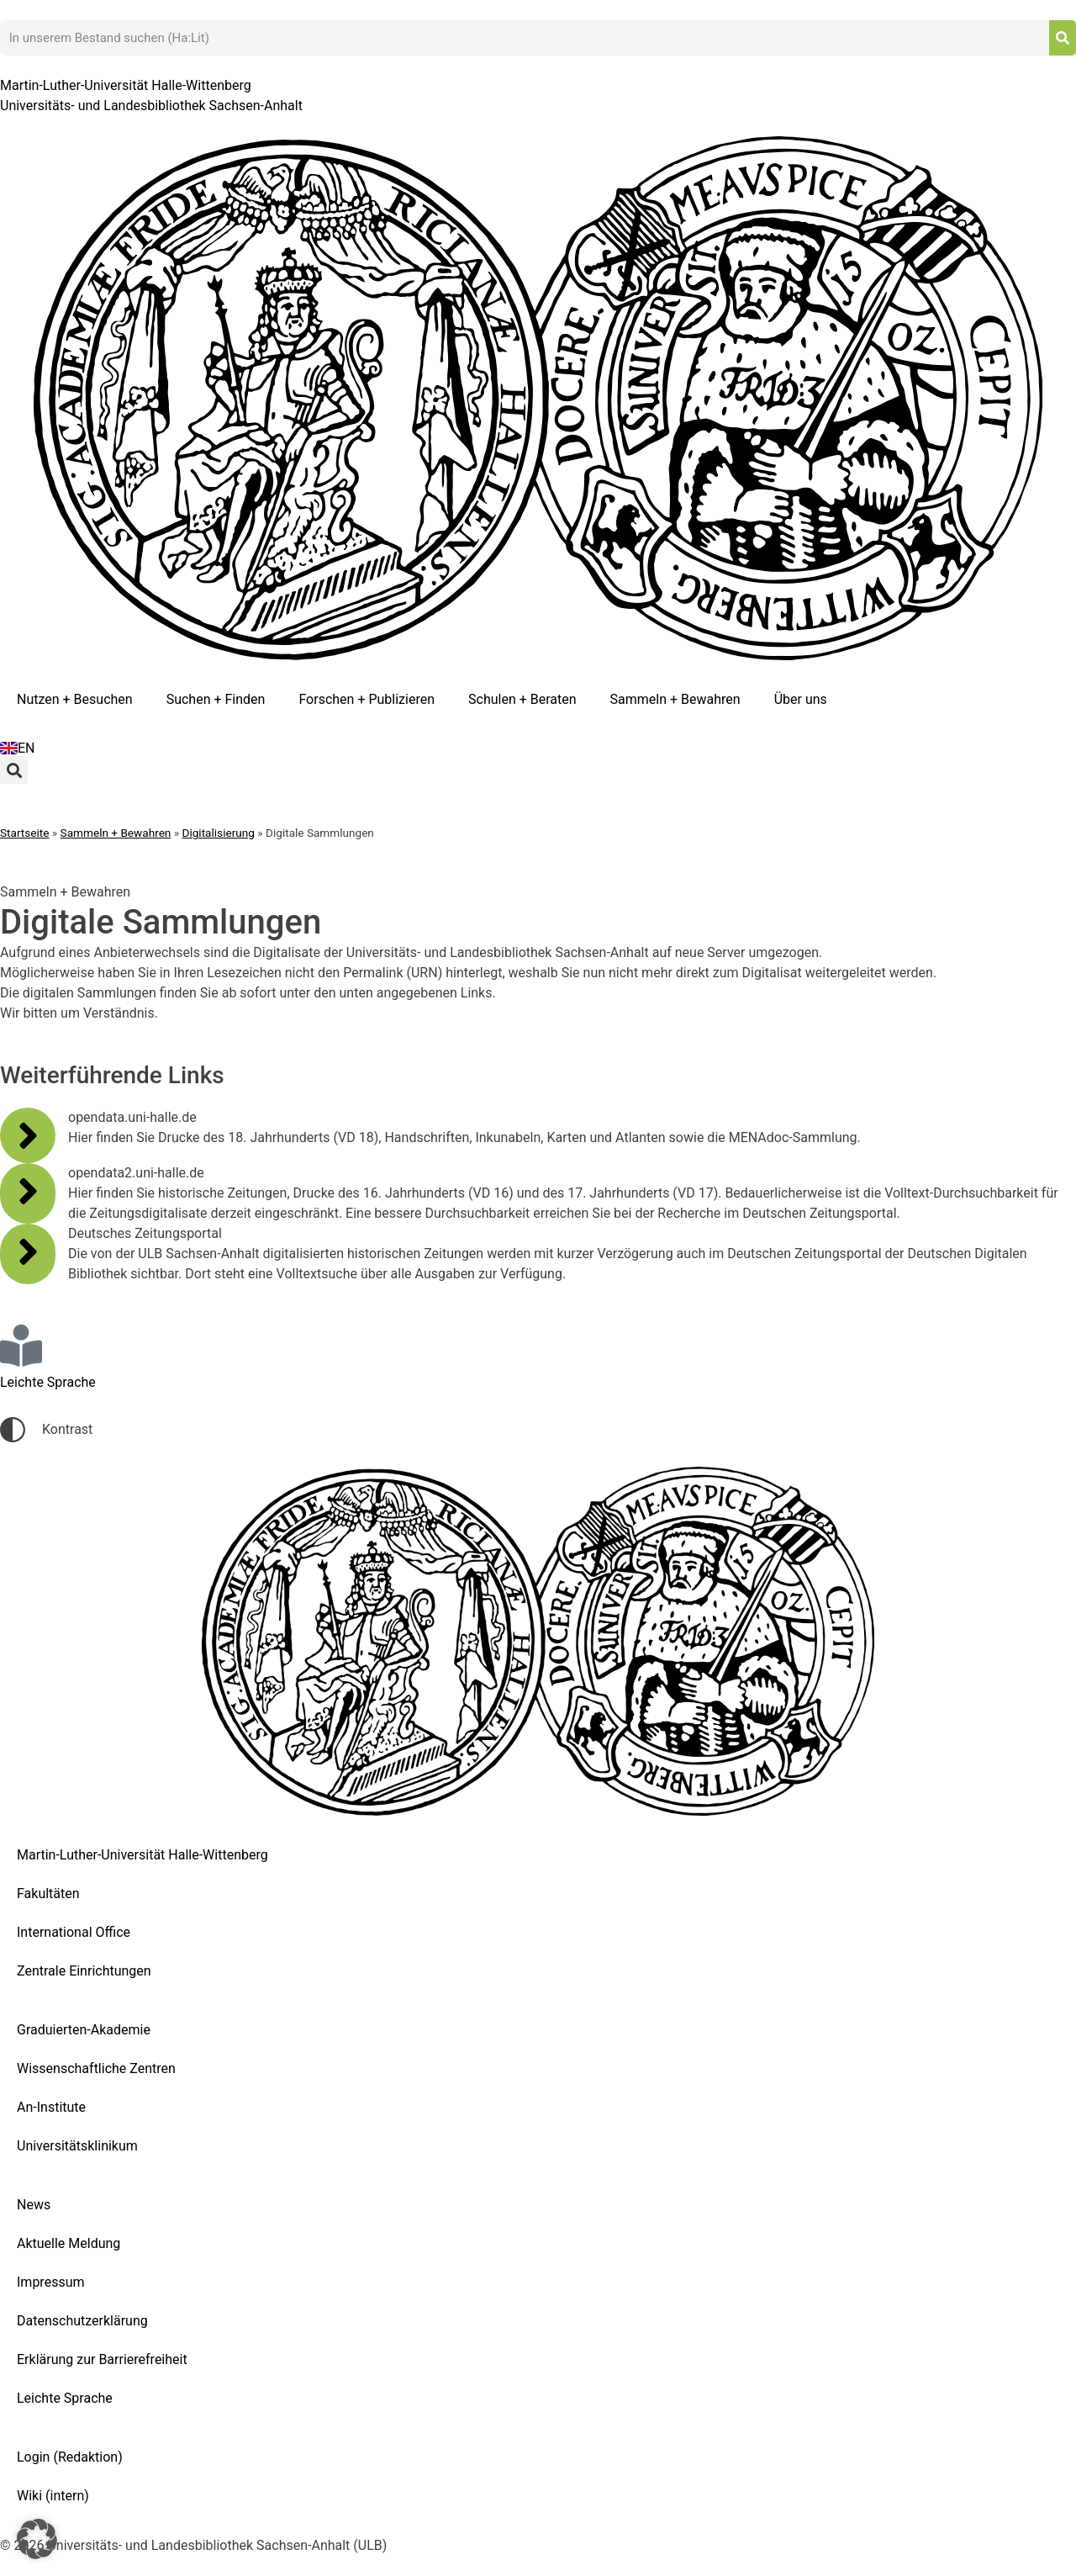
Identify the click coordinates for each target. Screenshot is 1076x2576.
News (33, 2205)
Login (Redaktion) (70, 2457)
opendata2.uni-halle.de (136, 1173)
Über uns (800, 699)
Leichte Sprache (65, 2398)
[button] (14, 770)
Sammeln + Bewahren (675, 699)
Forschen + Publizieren (366, 699)
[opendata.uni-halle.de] (28, 1135)
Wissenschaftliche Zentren (96, 2068)
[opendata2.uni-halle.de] (28, 1191)
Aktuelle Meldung (68, 2243)
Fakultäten (48, 1894)
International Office (73, 1932)
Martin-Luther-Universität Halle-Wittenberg (142, 1855)
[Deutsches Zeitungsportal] (28, 1251)
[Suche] (1062, 38)
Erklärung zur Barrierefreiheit (102, 2359)
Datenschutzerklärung (82, 2321)
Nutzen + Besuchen (75, 699)
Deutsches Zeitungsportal (145, 1233)
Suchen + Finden (216, 699)
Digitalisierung (218, 832)
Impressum (51, 2282)
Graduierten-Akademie (83, 2030)
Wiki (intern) (53, 2496)
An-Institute (51, 2107)
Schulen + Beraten (522, 699)
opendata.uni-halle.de (132, 1117)
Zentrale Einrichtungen (84, 1971)
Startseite (24, 832)
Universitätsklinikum (77, 2146)
